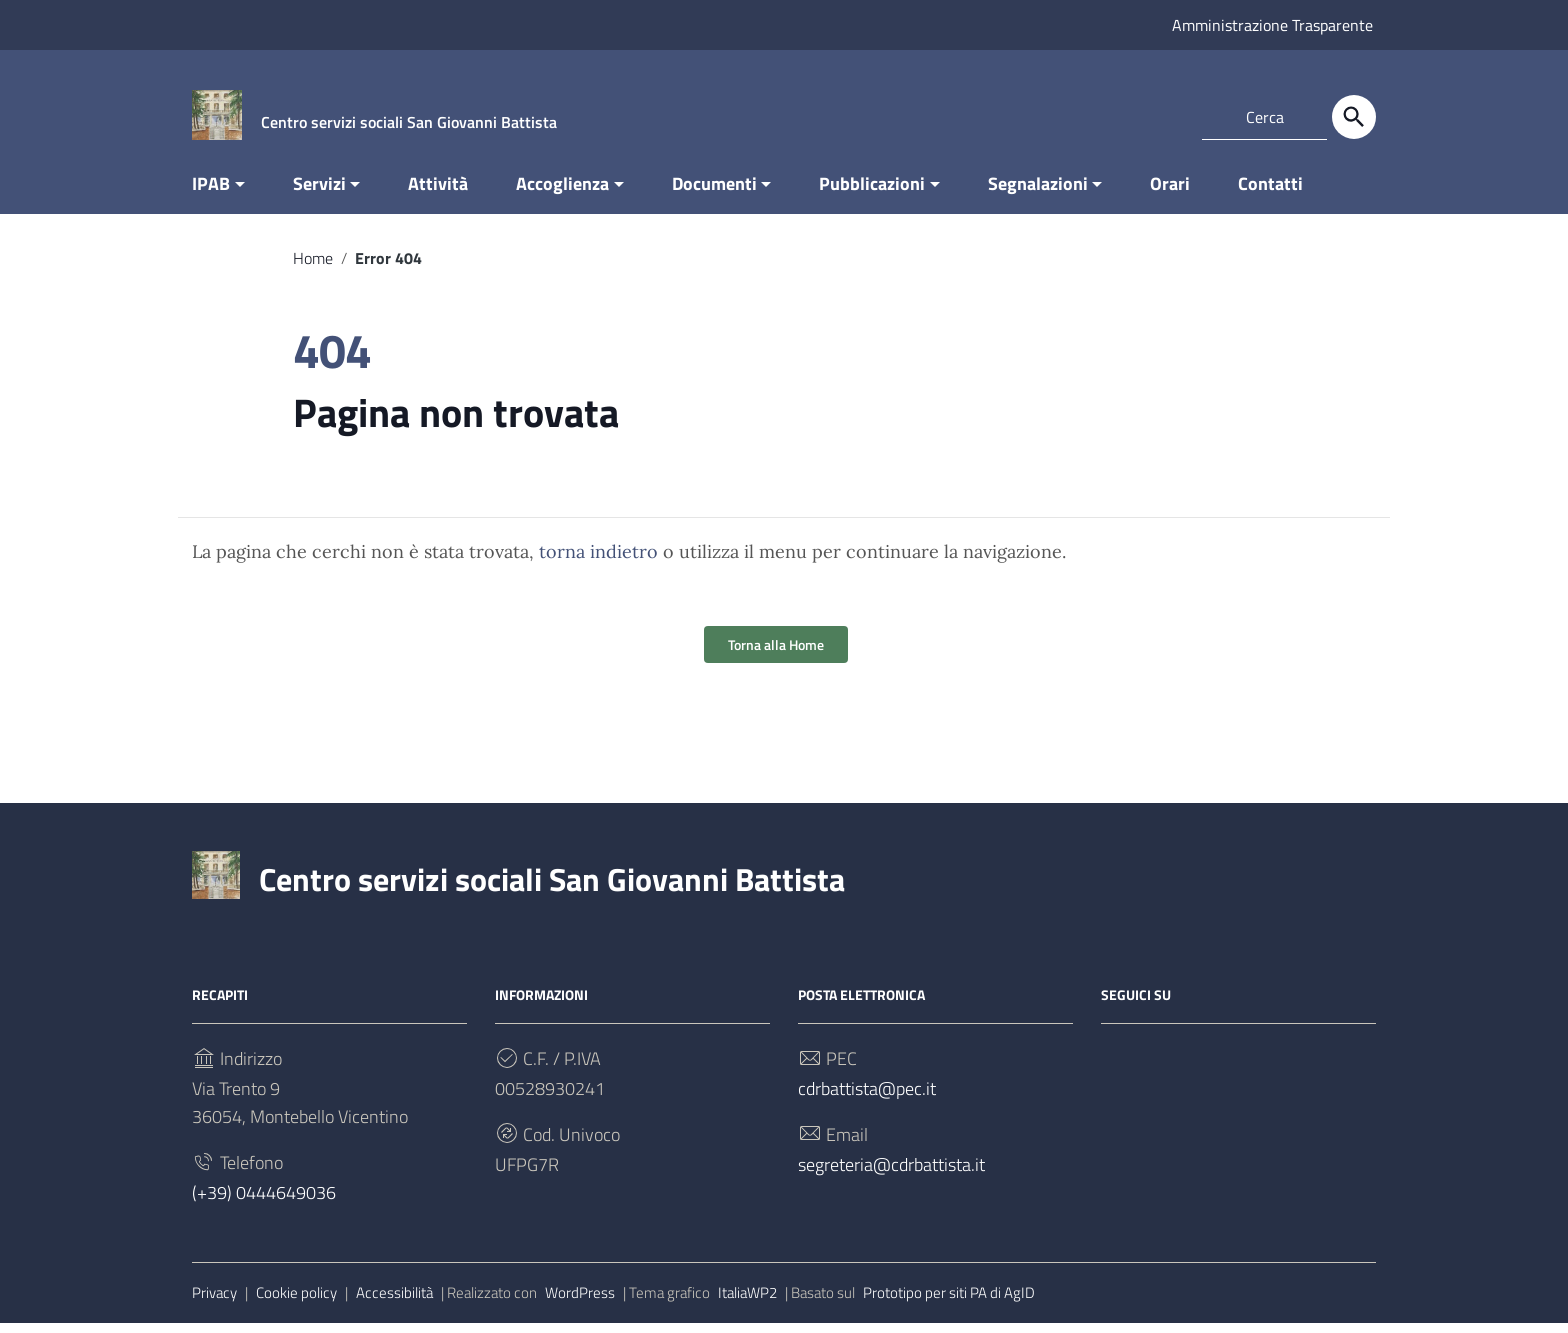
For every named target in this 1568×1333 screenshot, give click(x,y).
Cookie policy (296, 1302)
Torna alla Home (776, 654)
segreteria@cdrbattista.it (891, 1174)
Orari (1170, 193)
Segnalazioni (1038, 193)
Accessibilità (394, 1302)
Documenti (714, 193)
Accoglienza (562, 193)
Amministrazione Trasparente (1272, 25)
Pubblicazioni (872, 193)
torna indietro (598, 561)
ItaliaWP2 (747, 1302)
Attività (438, 193)
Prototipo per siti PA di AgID (949, 1302)
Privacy (214, 1302)
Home (313, 268)
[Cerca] (1354, 117)
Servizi (319, 193)
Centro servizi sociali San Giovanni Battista (552, 889)
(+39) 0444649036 (264, 1202)
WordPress (580, 1302)
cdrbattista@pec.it (867, 1098)
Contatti (1270, 193)
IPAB (211, 193)
